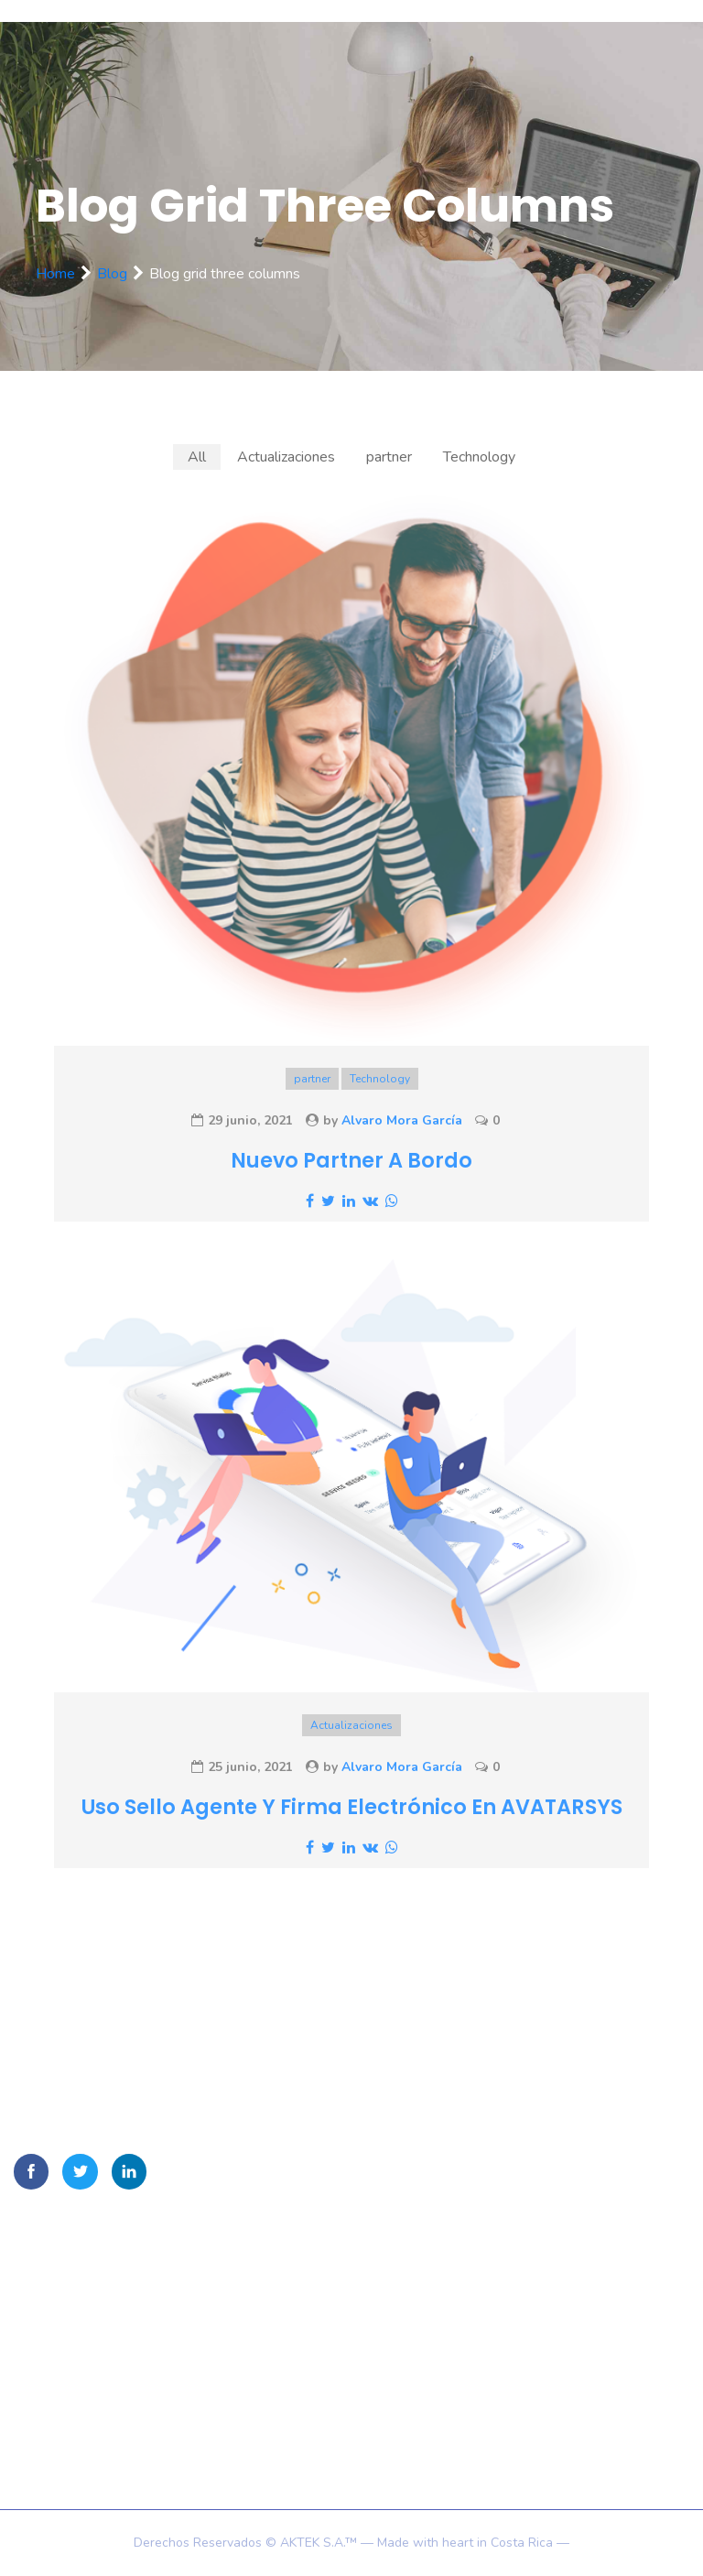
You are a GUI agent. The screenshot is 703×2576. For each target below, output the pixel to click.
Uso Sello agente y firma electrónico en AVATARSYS (351, 1806)
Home (55, 274)
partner (312, 1078)
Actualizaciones (351, 1725)
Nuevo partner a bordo (351, 1160)
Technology (380, 1078)
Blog (112, 274)
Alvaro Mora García (401, 1120)
